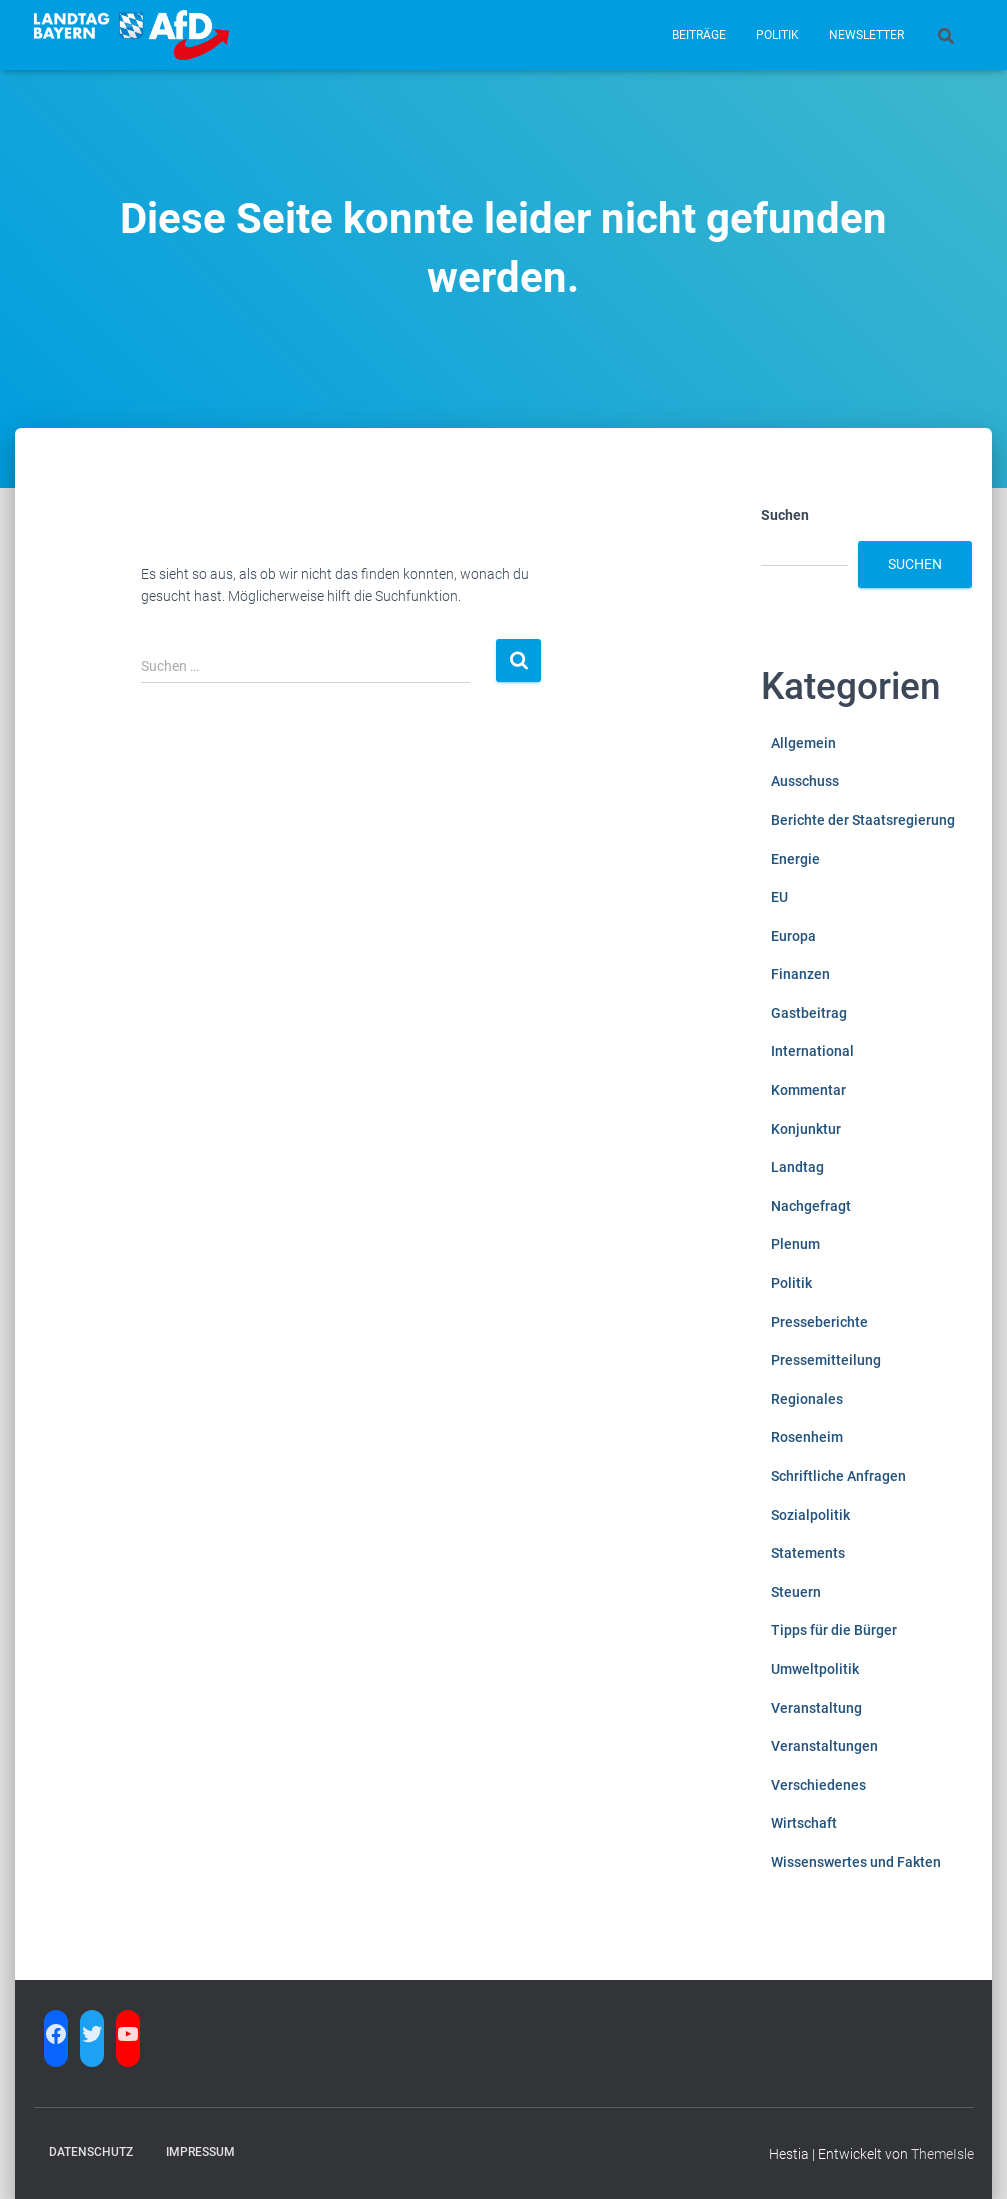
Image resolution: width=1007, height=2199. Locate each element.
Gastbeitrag (809, 1013)
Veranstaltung (816, 1708)
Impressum (200, 2152)
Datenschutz (91, 2152)
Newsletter (866, 35)
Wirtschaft (804, 1823)
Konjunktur (806, 1129)
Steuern (796, 1592)
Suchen (785, 515)
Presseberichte (819, 1322)
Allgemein (803, 743)
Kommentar (808, 1090)
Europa (793, 936)
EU (779, 897)
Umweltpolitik (815, 1669)
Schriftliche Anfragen (838, 1476)
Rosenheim (807, 1437)
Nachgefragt (811, 1206)
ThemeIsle (942, 2154)
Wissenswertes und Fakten (856, 1862)
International (812, 1051)
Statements (808, 1553)
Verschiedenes (818, 1785)
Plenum (795, 1244)
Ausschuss (805, 781)
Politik (777, 35)
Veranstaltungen (824, 1746)
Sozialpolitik (810, 1515)
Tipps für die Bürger (834, 1630)
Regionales (807, 1399)
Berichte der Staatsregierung (863, 820)
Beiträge (699, 35)
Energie (795, 859)
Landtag (797, 1167)
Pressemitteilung (826, 1360)
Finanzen (800, 974)
